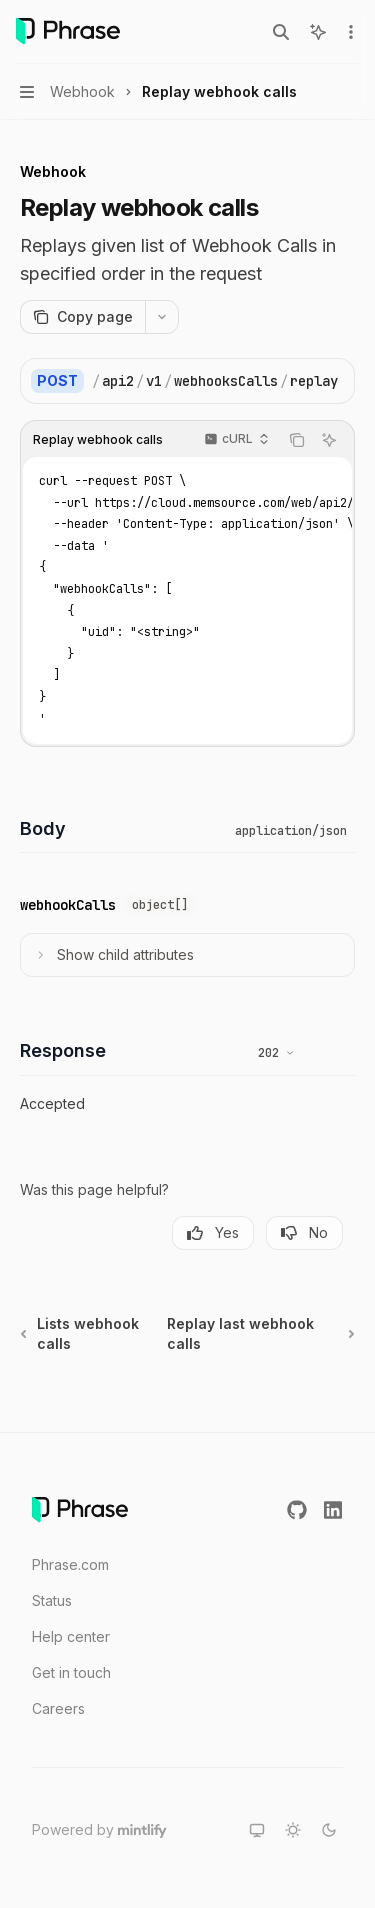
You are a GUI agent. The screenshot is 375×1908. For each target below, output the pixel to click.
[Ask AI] (329, 440)
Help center (71, 1636)
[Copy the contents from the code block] (297, 440)
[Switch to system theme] (257, 1830)
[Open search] (281, 32)
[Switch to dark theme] (329, 1830)
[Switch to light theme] (293, 1830)
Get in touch (71, 1672)
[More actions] (349, 32)
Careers (58, 1708)
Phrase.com (70, 1564)
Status (52, 1600)
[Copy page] (82, 317)
